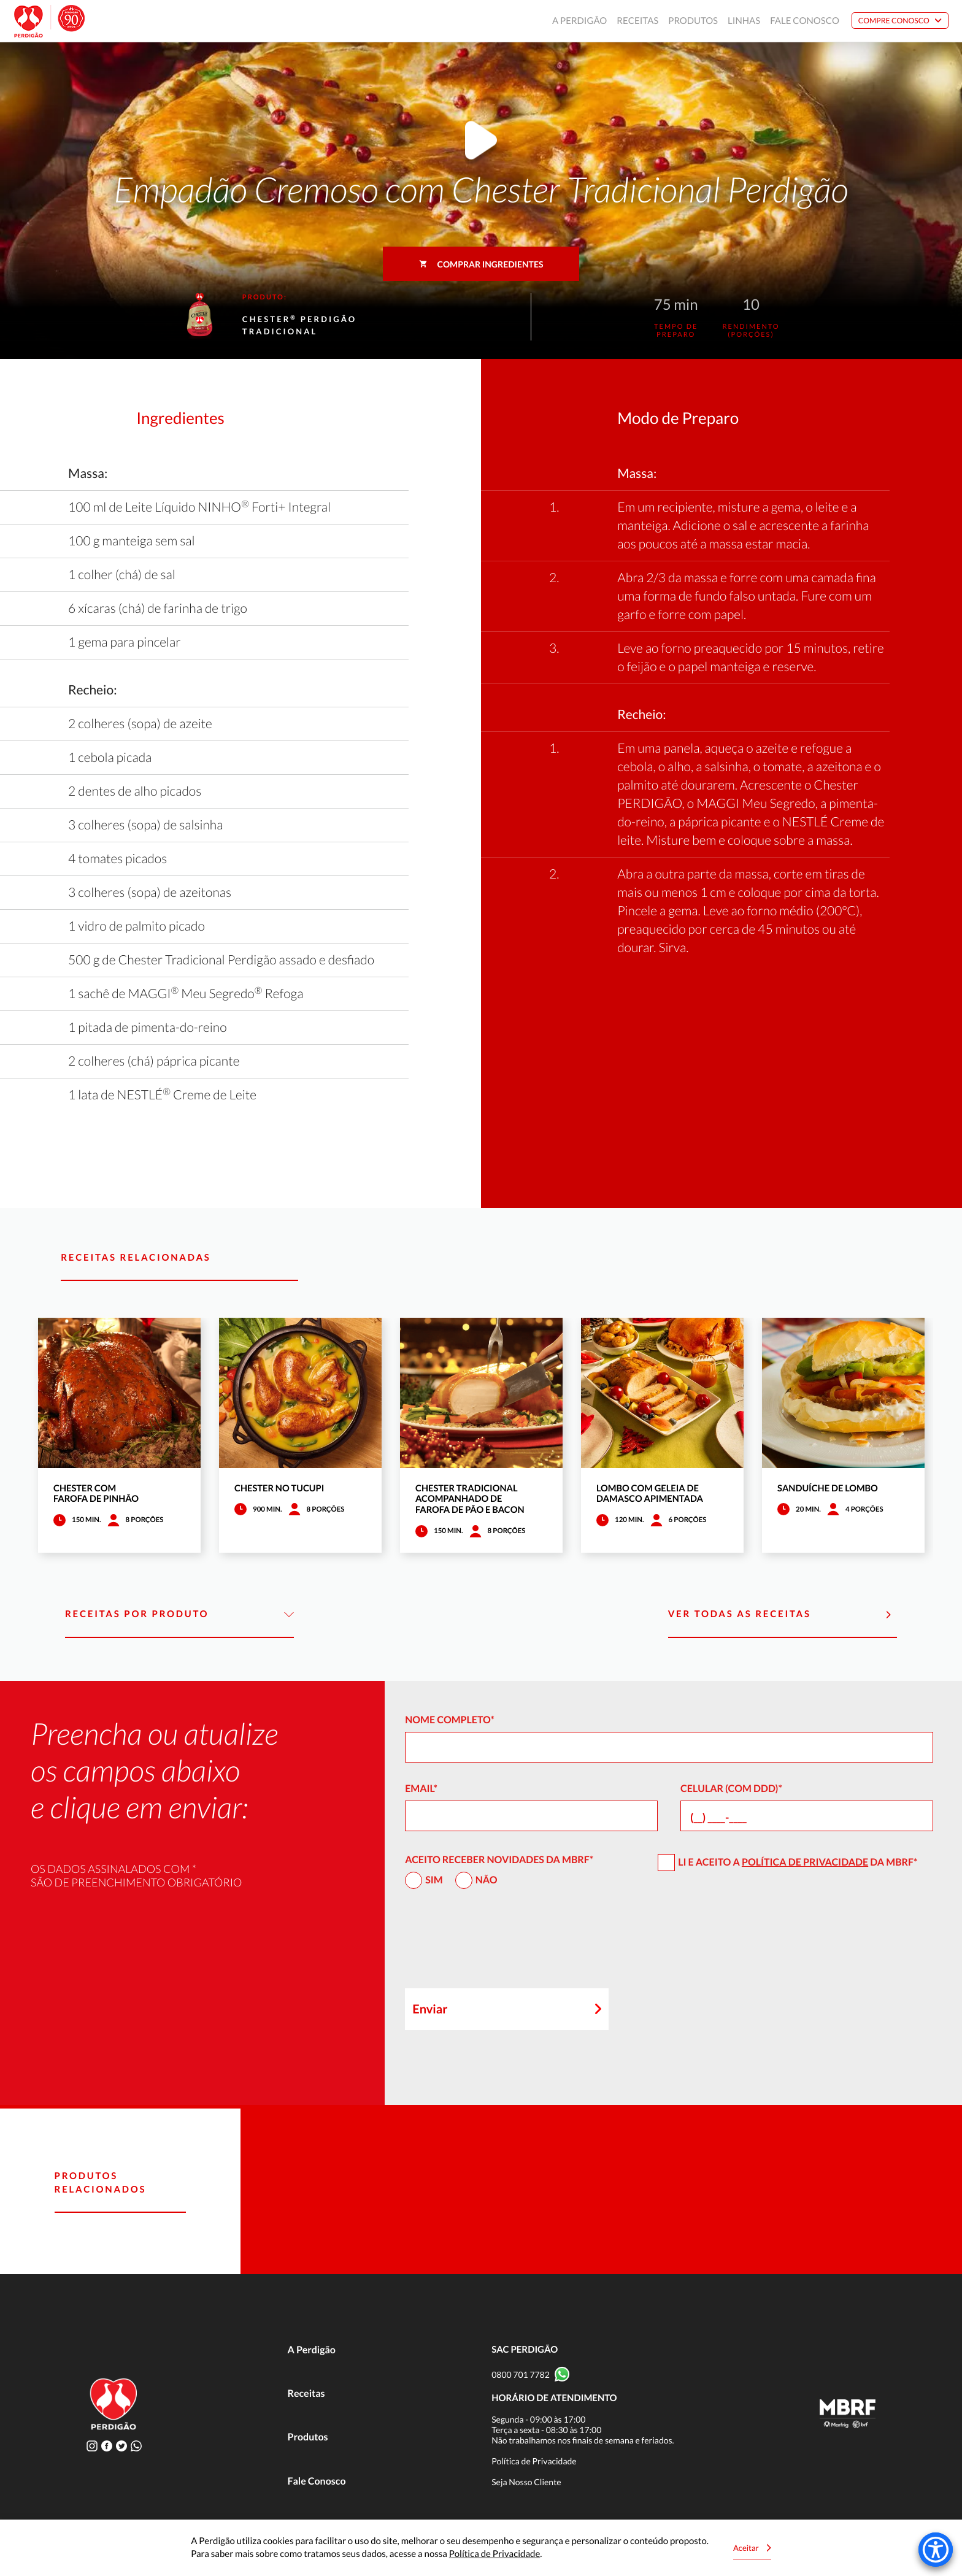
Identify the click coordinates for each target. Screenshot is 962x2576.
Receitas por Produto (179, 1615)
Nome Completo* (449, 1720)
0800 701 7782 (520, 2374)
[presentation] (498, 1944)
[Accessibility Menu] (935, 2549)
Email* (421, 1788)
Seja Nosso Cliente (526, 2482)
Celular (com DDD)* (731, 1788)
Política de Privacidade (805, 1862)
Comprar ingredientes (481, 264)
